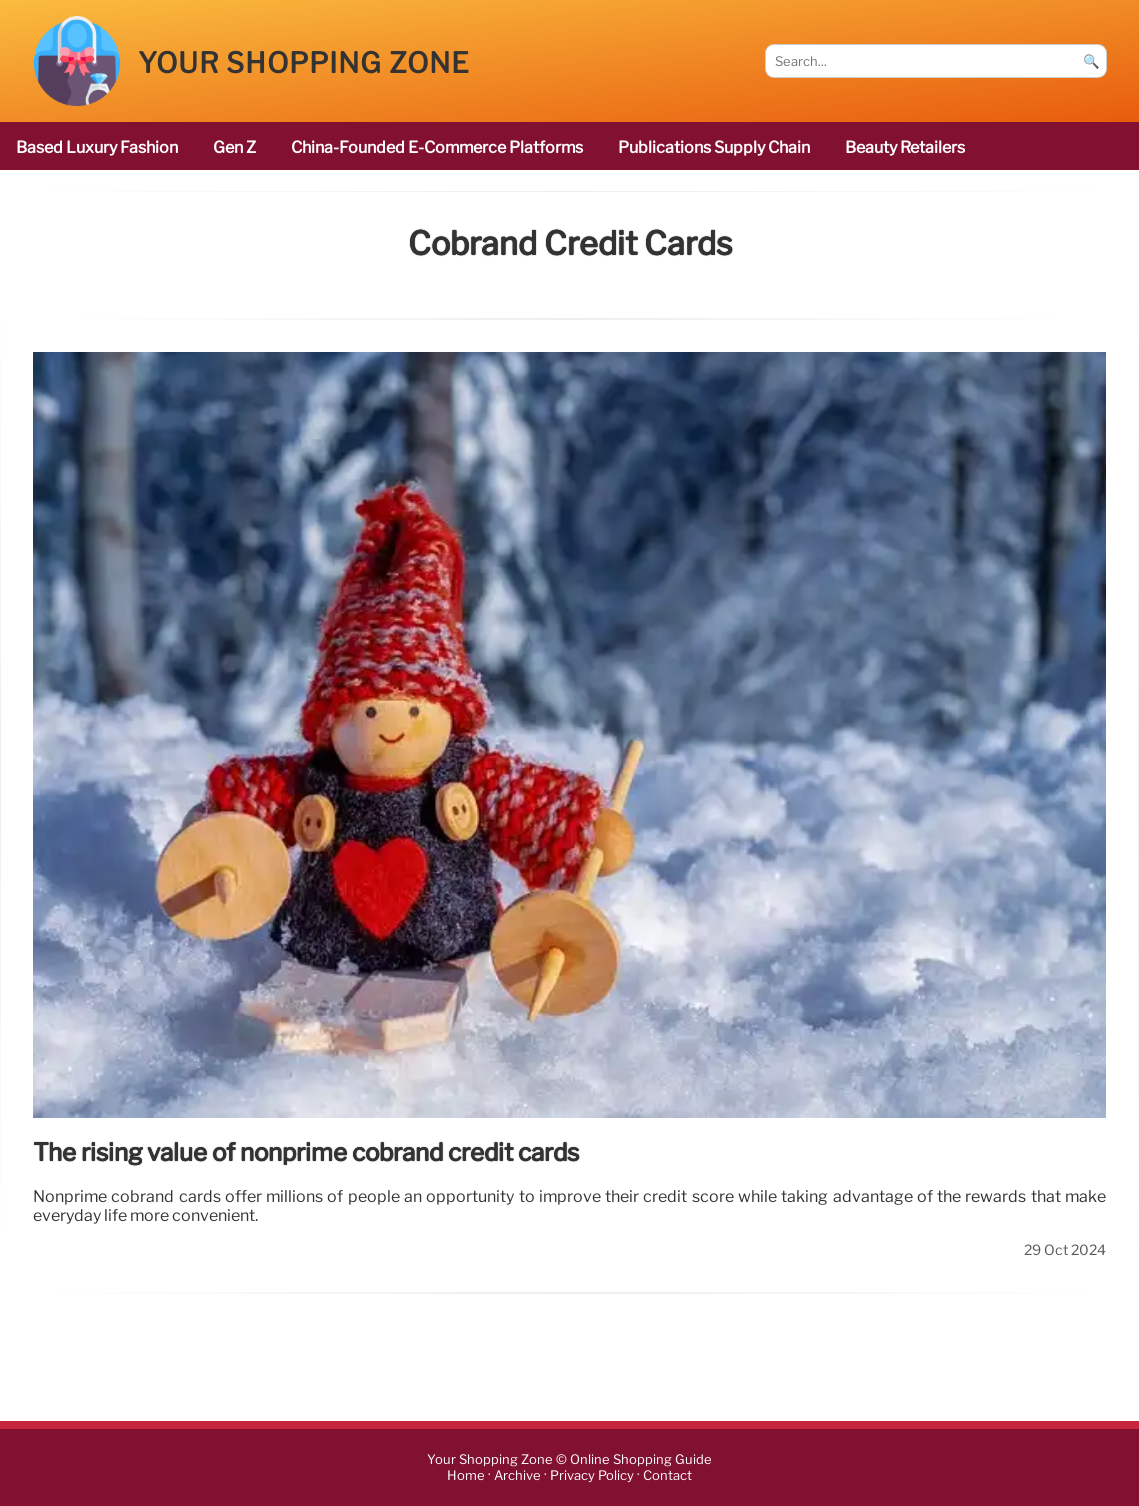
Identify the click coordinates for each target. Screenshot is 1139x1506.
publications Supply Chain (714, 147)
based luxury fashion (97, 147)
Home (466, 1475)
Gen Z (234, 147)
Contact (667, 1475)
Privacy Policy (592, 1475)
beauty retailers (905, 147)
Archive (517, 1475)
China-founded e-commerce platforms (437, 147)
